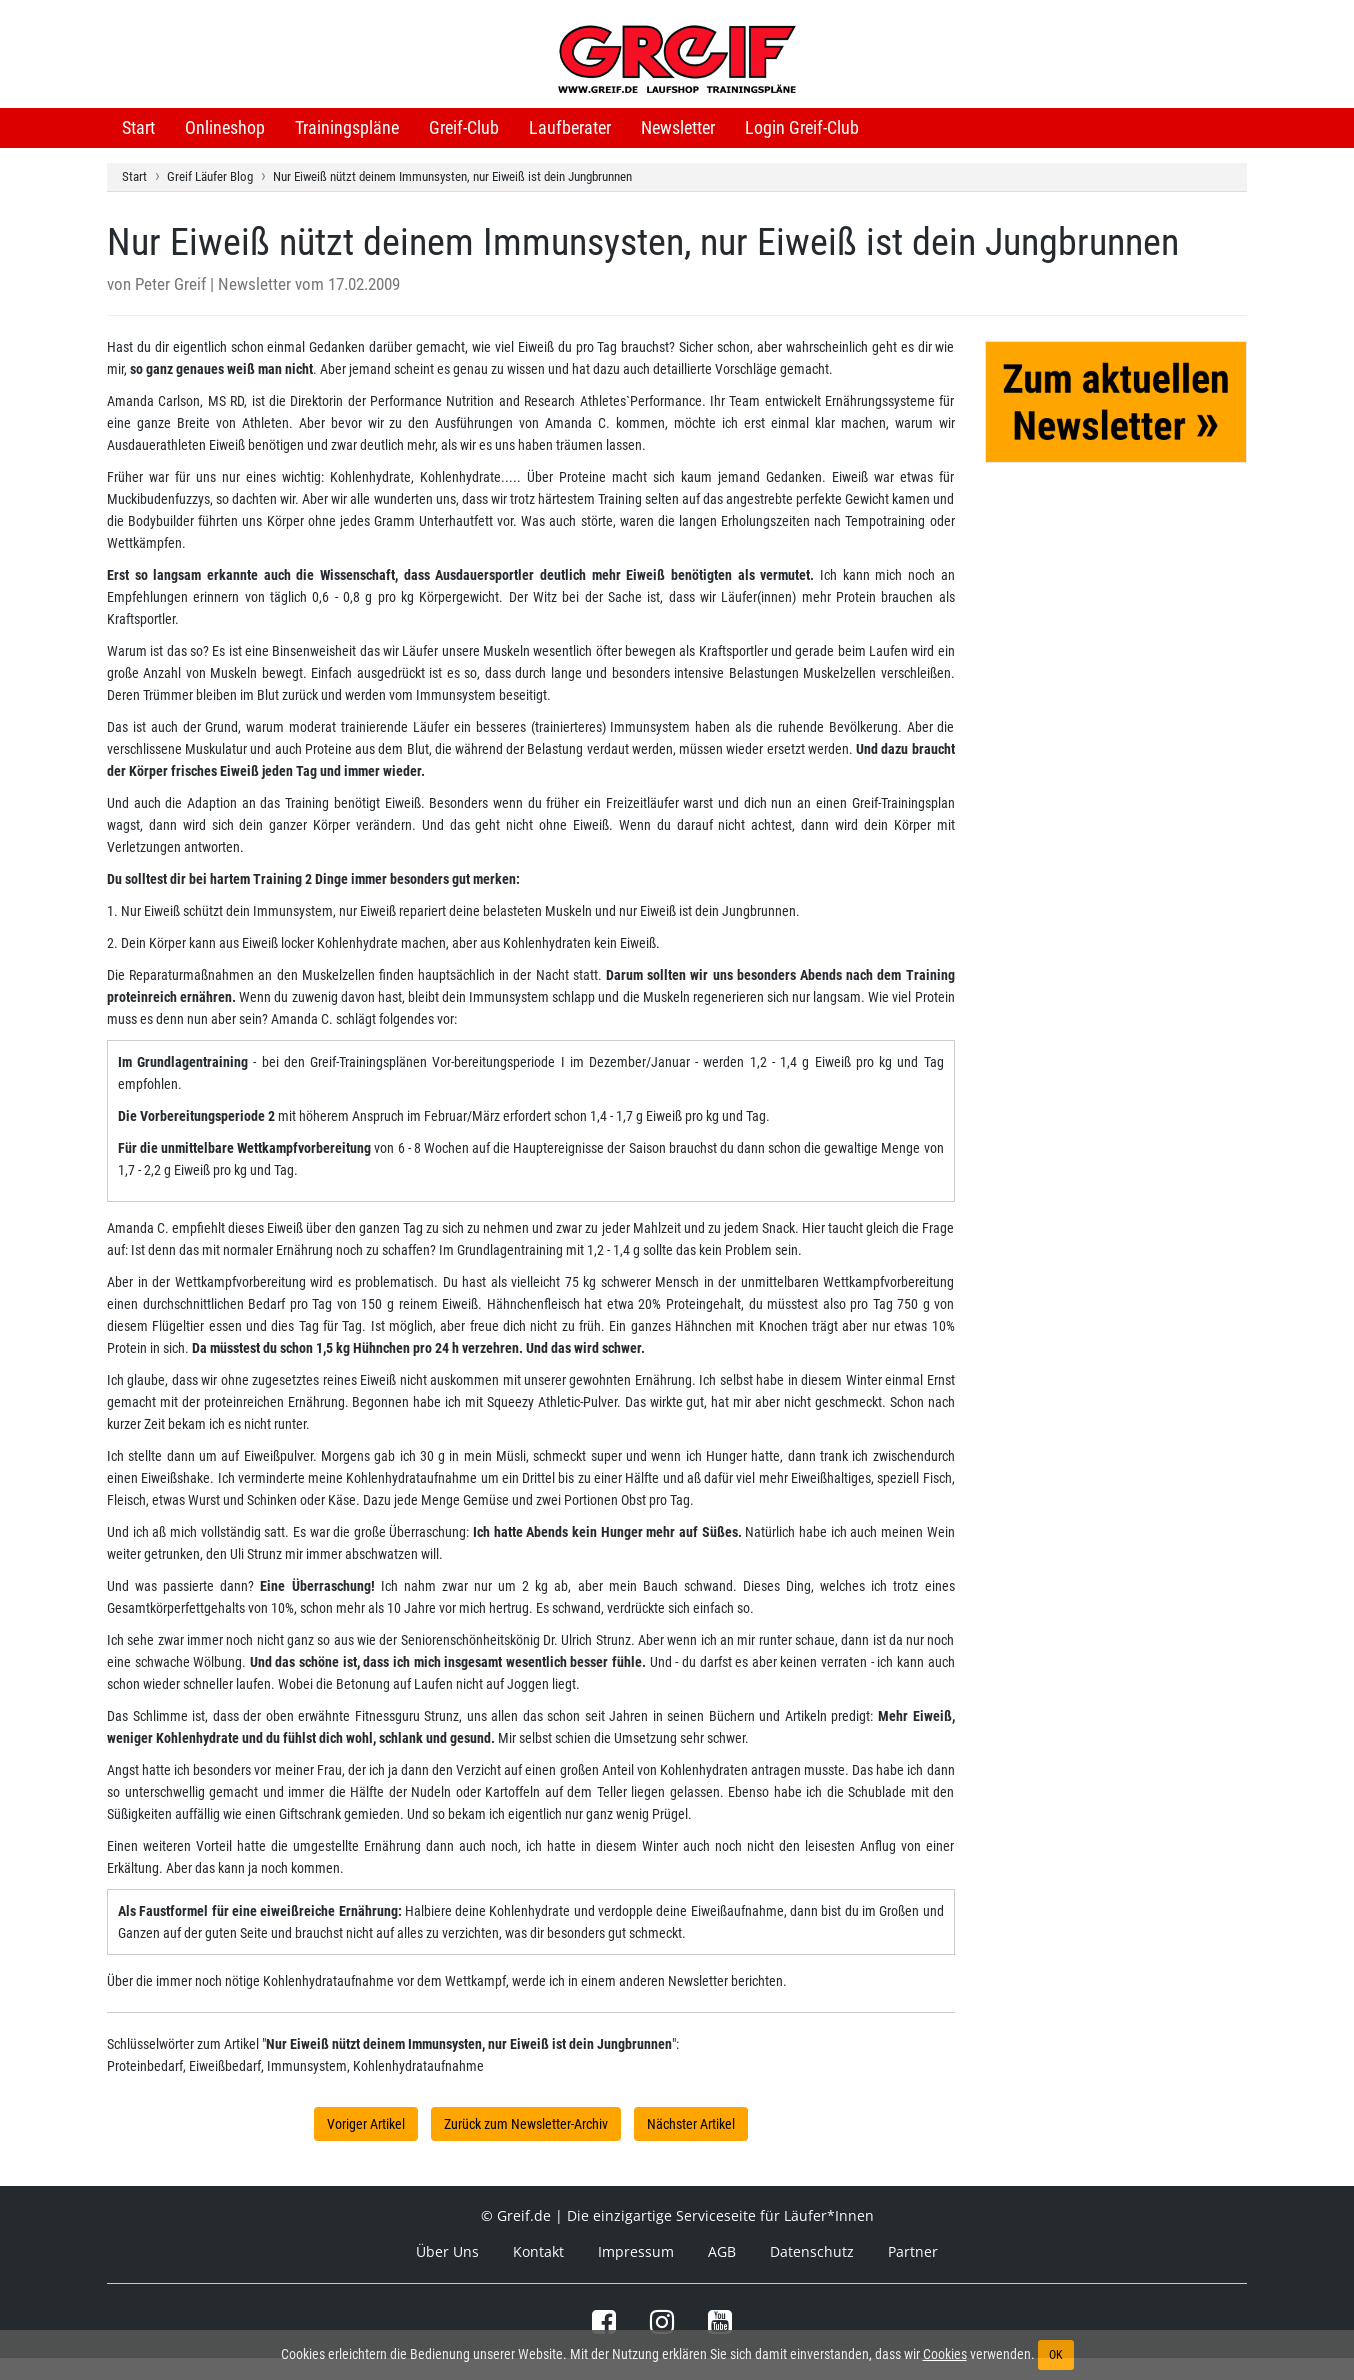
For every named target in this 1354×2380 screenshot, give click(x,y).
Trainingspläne (347, 127)
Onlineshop (225, 127)
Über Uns (447, 2251)
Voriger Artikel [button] (366, 2124)
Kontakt (538, 2251)
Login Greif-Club (802, 127)
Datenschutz (812, 2251)
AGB (722, 2251)
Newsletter (678, 127)
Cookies (945, 2354)
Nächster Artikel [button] (691, 2124)
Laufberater (570, 127)
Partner (913, 2251)
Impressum (636, 2251)
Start (138, 127)
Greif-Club (464, 127)
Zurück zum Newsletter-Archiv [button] (526, 2124)
